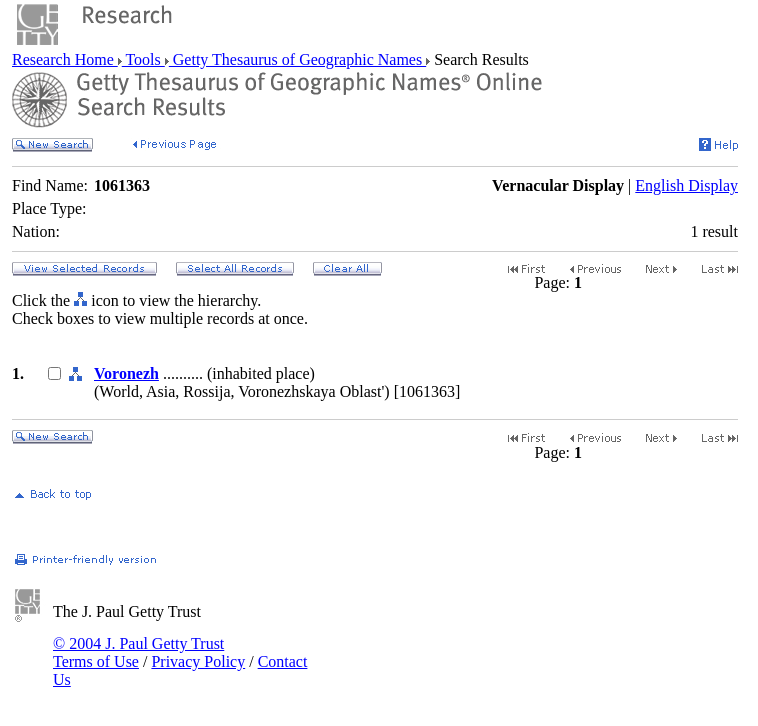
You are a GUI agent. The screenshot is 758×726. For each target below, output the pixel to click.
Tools (143, 59)
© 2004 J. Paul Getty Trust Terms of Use (138, 652)
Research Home (65, 59)
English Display (686, 185)
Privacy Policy (198, 661)
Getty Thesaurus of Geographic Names (297, 59)
